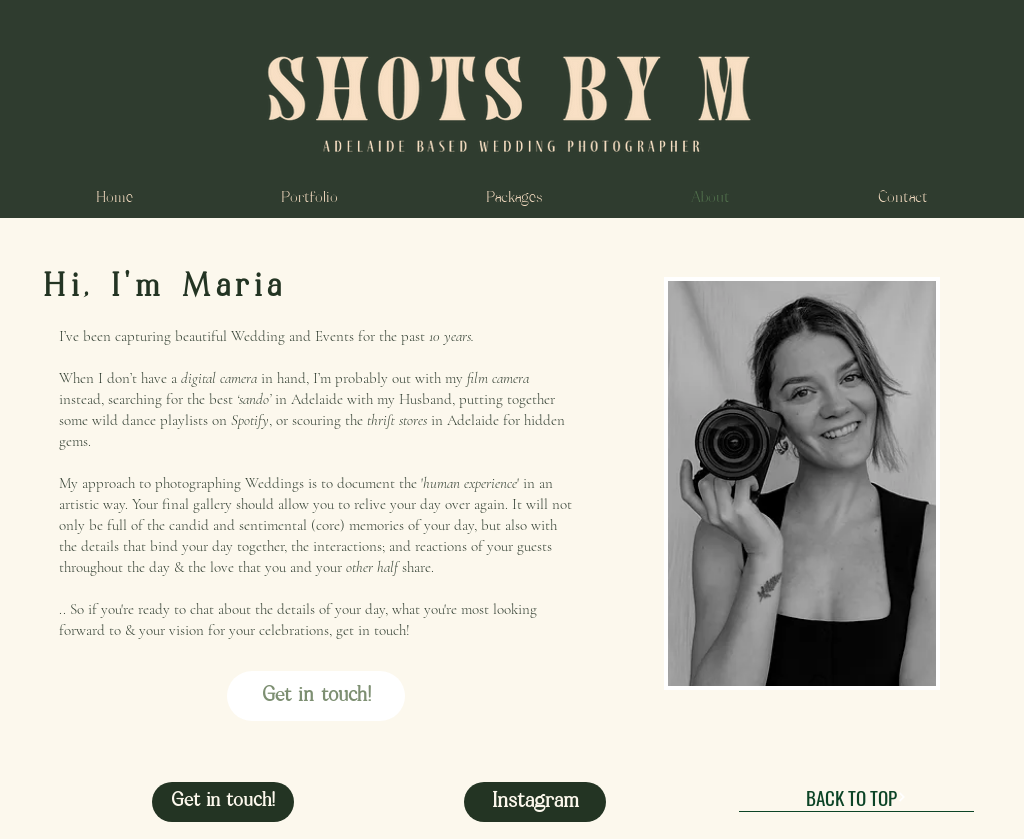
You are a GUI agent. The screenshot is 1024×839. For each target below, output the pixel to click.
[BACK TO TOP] (856, 797)
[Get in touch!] (316, 696)
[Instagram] (535, 802)
